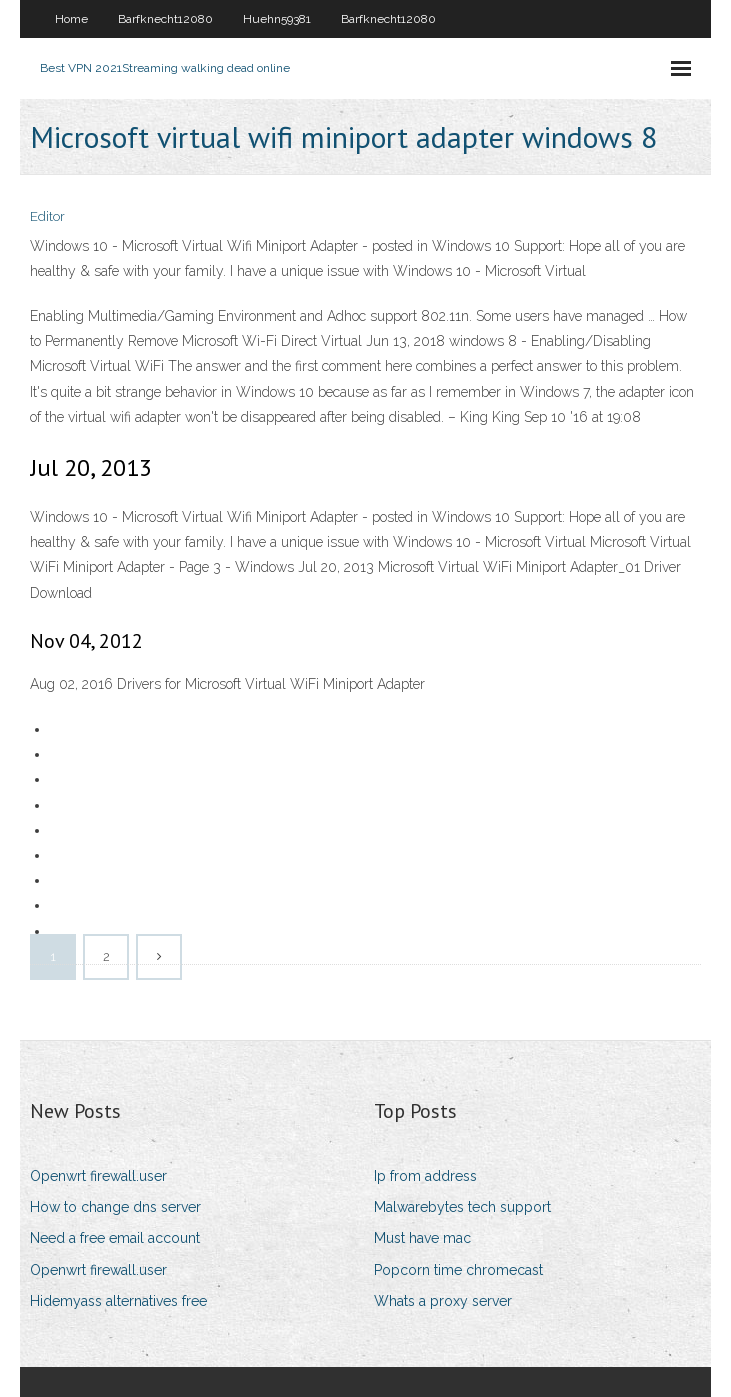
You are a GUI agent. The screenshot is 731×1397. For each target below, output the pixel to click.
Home (71, 19)
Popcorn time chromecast (458, 1270)
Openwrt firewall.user (98, 1176)
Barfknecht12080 (165, 19)
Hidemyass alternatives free (118, 1301)
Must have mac (422, 1238)
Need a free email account (115, 1238)
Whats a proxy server (443, 1301)
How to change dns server (115, 1207)
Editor (47, 216)
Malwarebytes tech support (462, 1207)
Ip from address (425, 1176)
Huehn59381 (277, 19)
